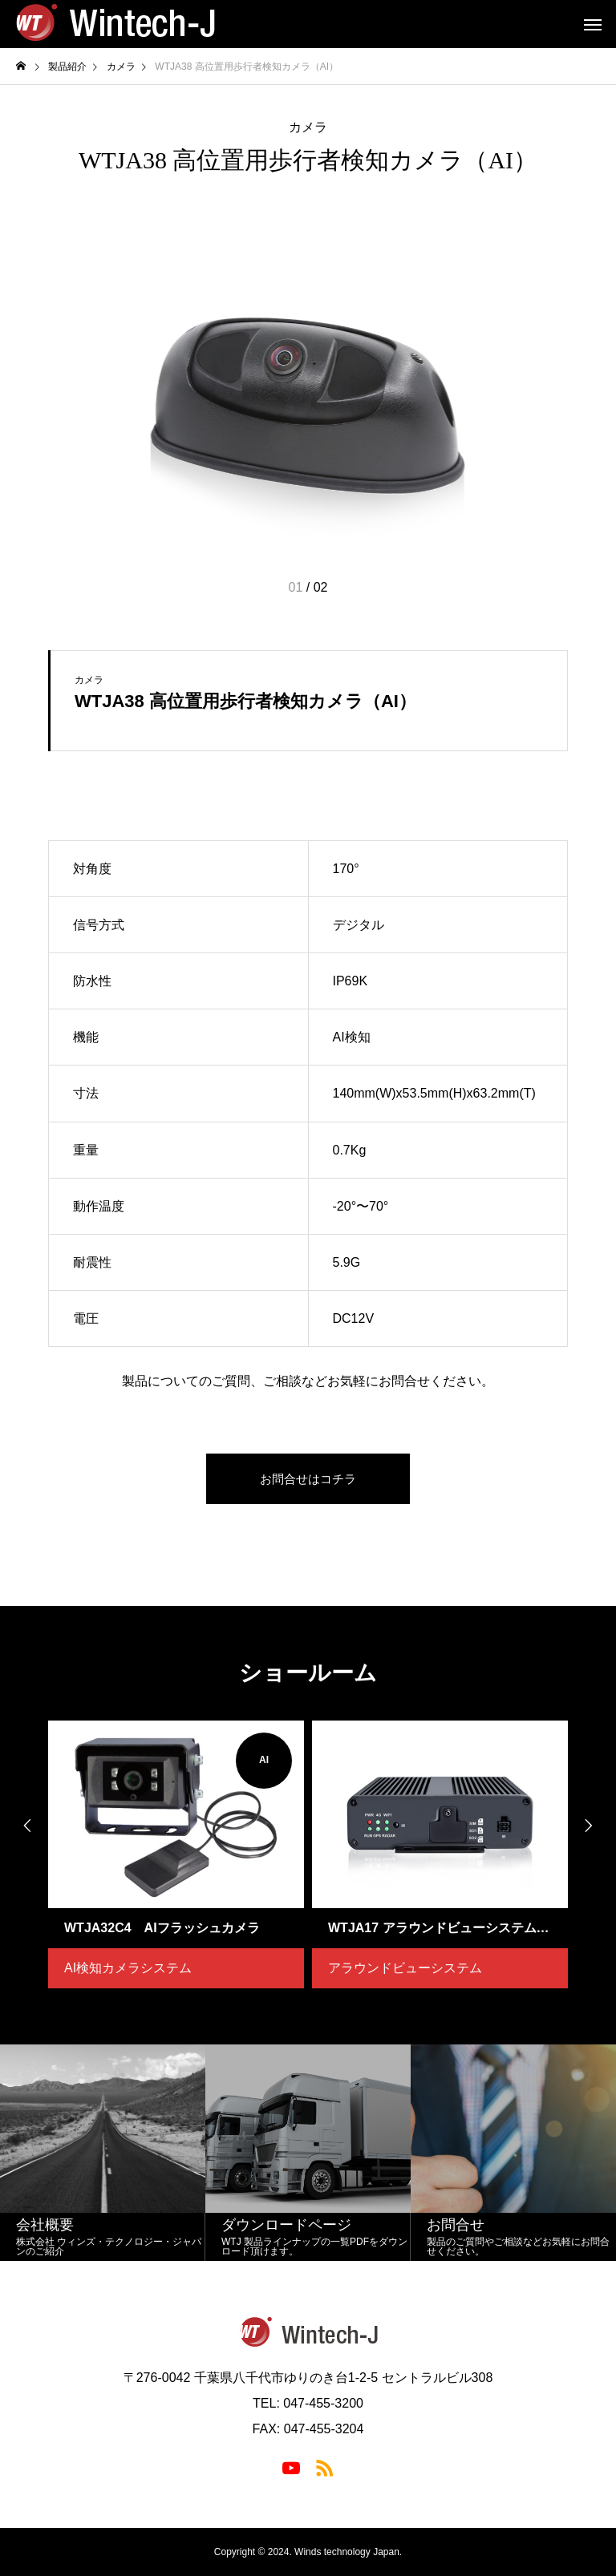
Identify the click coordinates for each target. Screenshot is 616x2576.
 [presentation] (592, 1826)
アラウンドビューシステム (405, 1968)
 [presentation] (24, 1826)
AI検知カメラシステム (128, 1968)
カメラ (308, 127)
